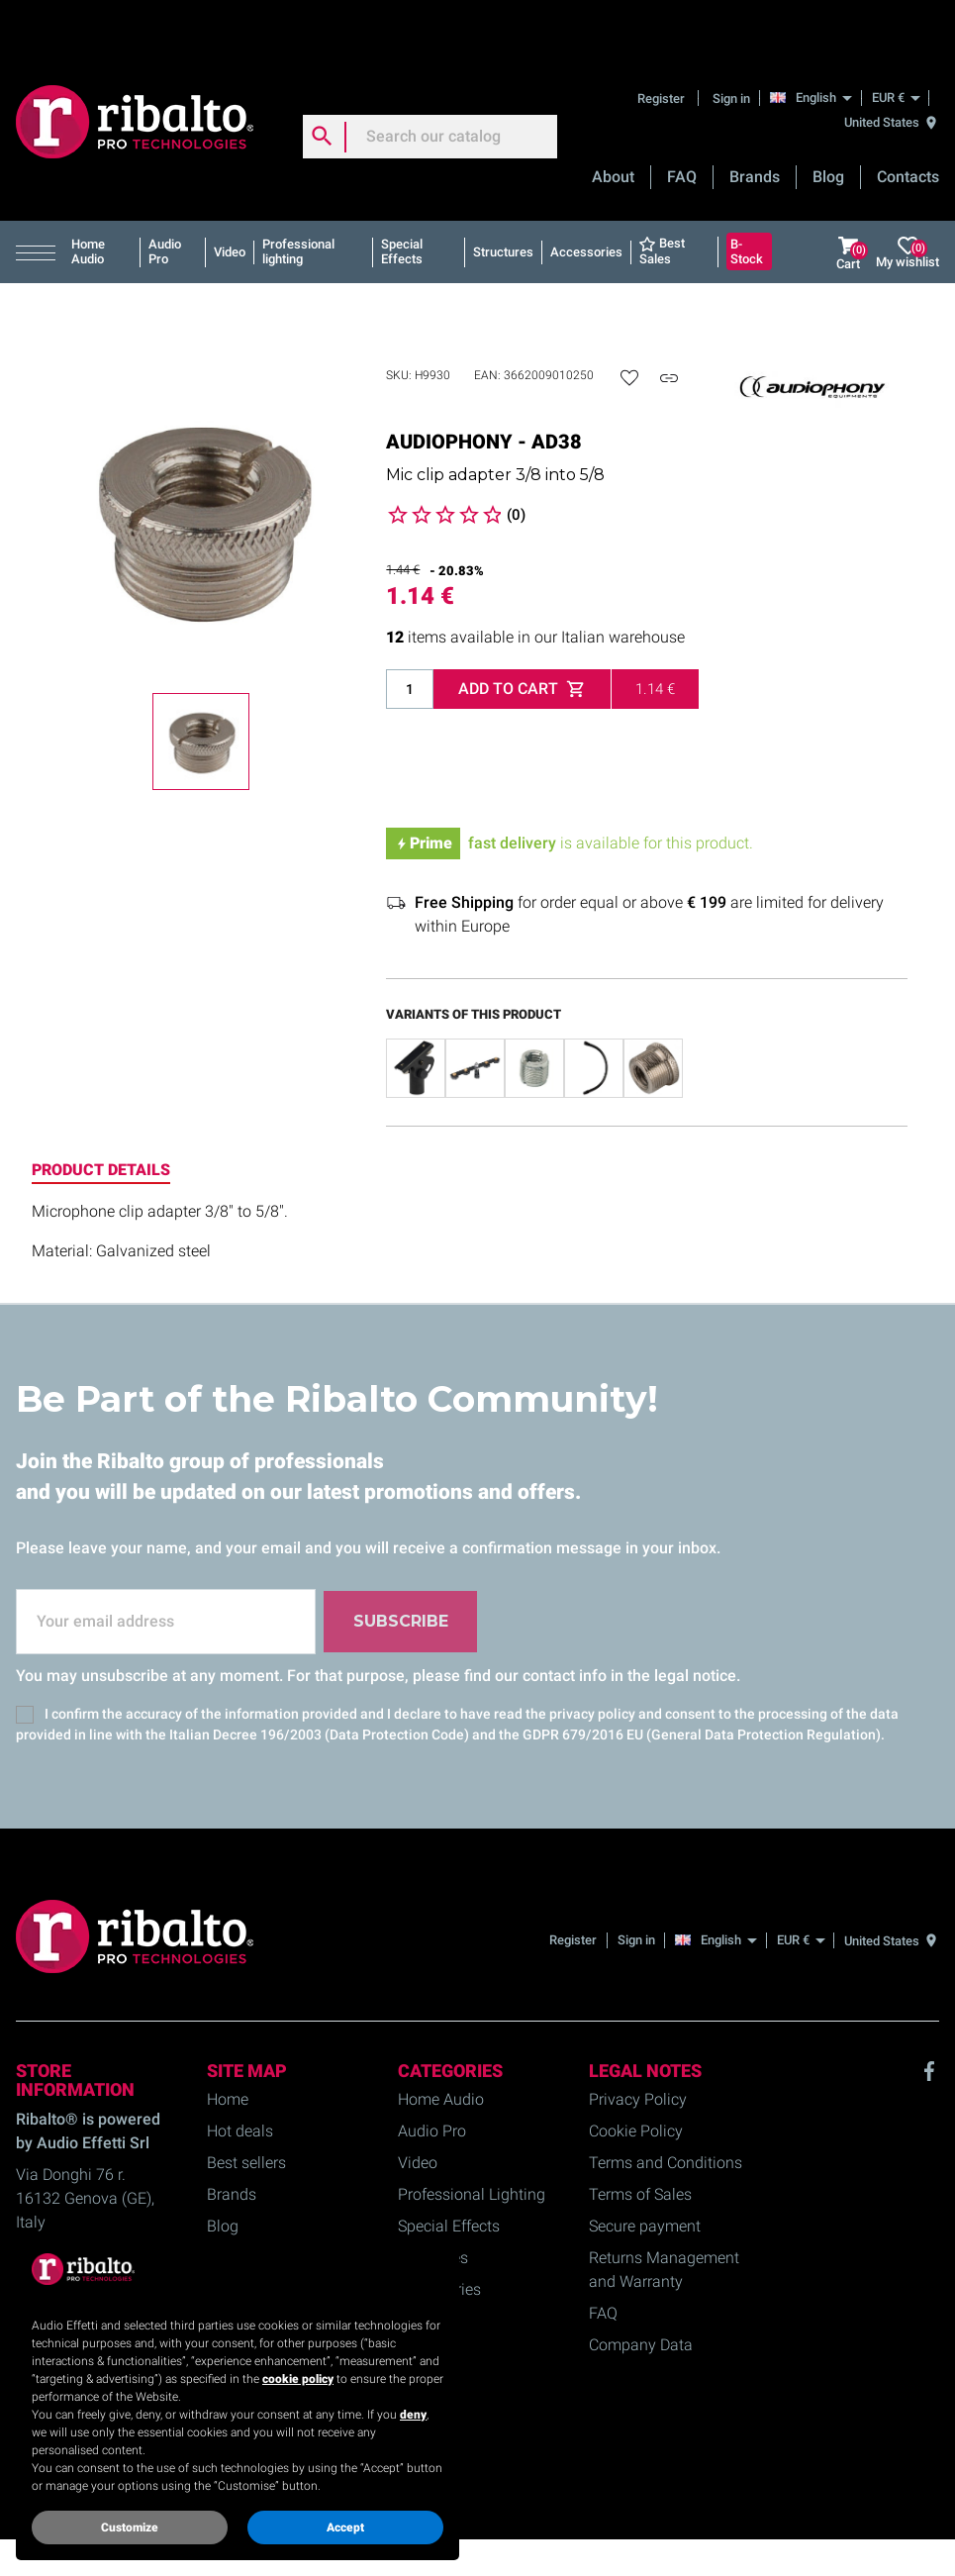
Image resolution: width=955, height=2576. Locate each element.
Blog (828, 123)
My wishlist (907, 199)
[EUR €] (895, 44)
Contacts (908, 123)
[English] (816, 43)
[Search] (430, 83)
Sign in (731, 44)
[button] (39, 199)
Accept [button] (345, 2527)
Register (662, 44)
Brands (754, 123)
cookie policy (298, 2379)
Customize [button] (129, 2527)
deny (413, 2415)
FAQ (682, 123)
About (613, 123)
